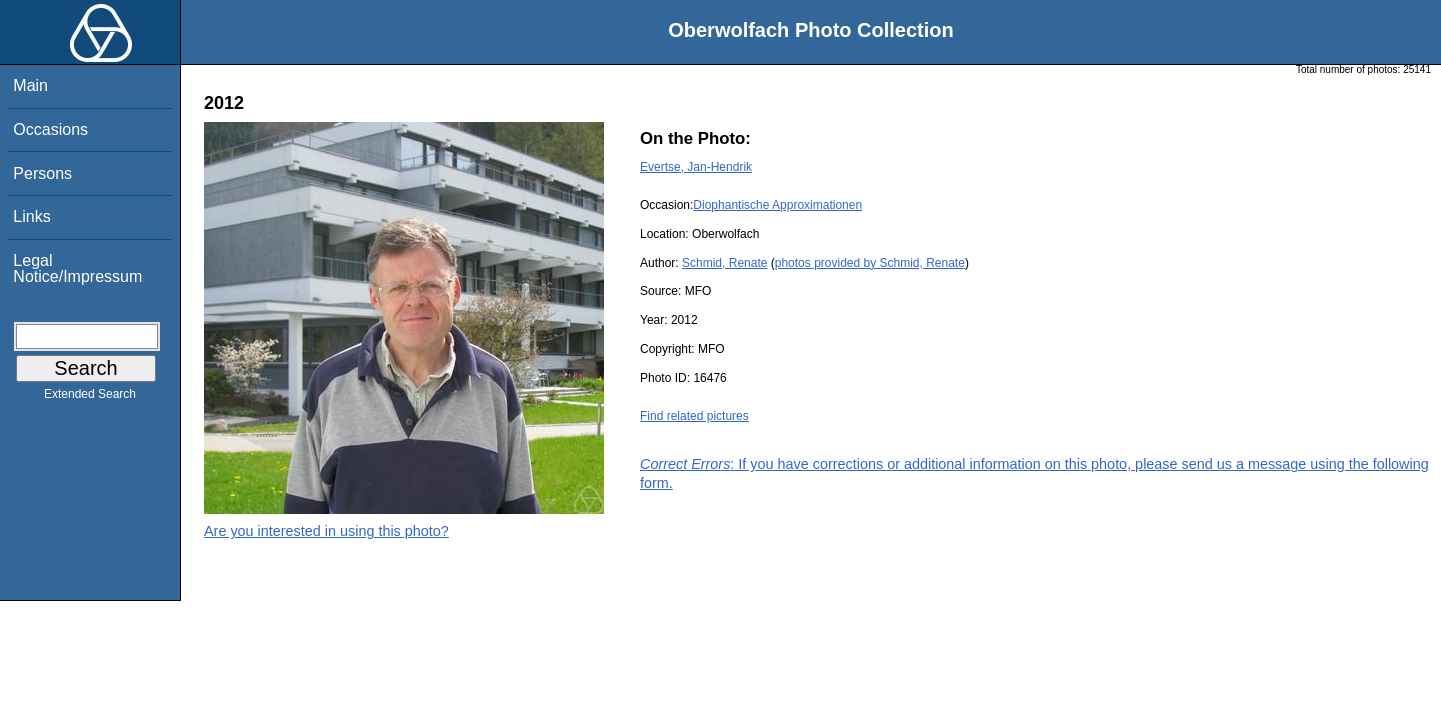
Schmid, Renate (724, 263)
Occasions (50, 129)
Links (31, 216)
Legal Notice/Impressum (77, 268)
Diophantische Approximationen (777, 205)
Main (30, 85)
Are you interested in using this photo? (326, 531)
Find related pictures (694, 416)
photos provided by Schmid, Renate (870, 263)
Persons (42, 173)
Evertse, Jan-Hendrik (696, 167)
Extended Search (90, 398)
